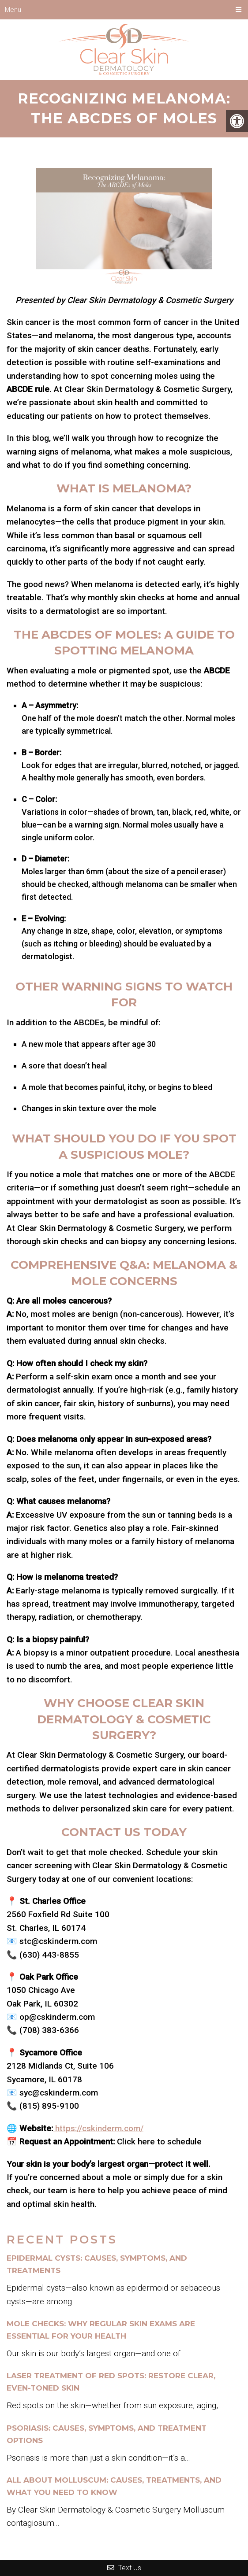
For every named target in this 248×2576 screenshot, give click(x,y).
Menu (13, 10)
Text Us (124, 2568)
